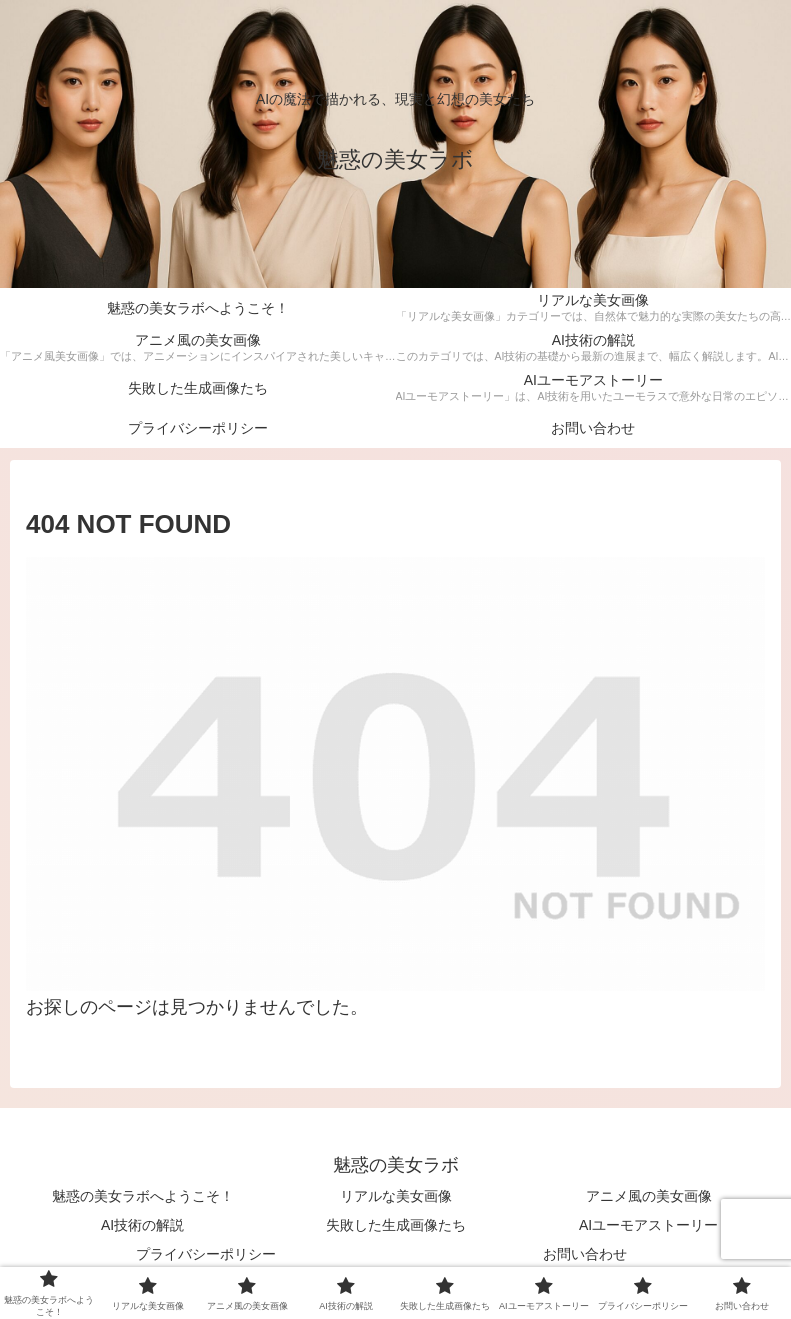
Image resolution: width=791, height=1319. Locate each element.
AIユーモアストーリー (648, 1225)
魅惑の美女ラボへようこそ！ (143, 1196)
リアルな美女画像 (396, 1196)
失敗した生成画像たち (396, 1225)
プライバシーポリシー (206, 1254)
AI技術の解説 (142, 1225)
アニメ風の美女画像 (649, 1196)
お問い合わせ (585, 1254)
